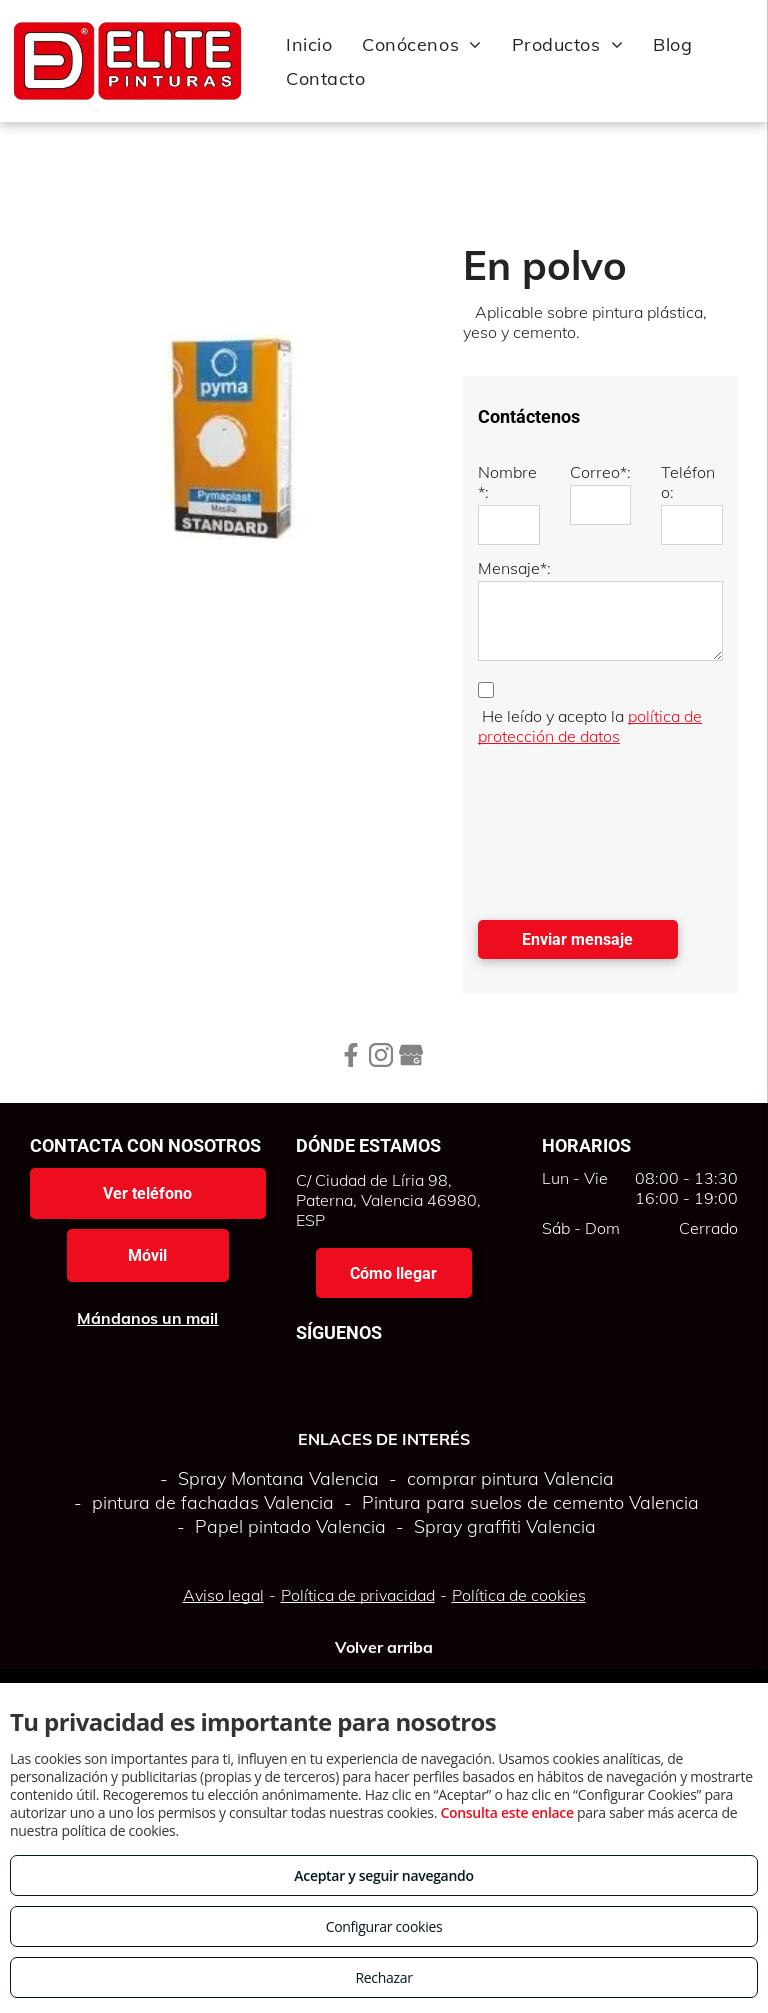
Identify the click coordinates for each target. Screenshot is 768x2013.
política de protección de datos (590, 726)
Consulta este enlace (506, 1812)
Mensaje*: (514, 568)
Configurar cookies (384, 1926)
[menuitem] (309, 44)
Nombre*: (507, 482)
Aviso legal (223, 1595)
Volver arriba (384, 1647)
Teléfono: (688, 482)
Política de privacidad (358, 1595)
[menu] (724, 61)
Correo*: (600, 472)
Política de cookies (519, 1595)
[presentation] (560, 828)
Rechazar (383, 1977)
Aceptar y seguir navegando (383, 1875)
